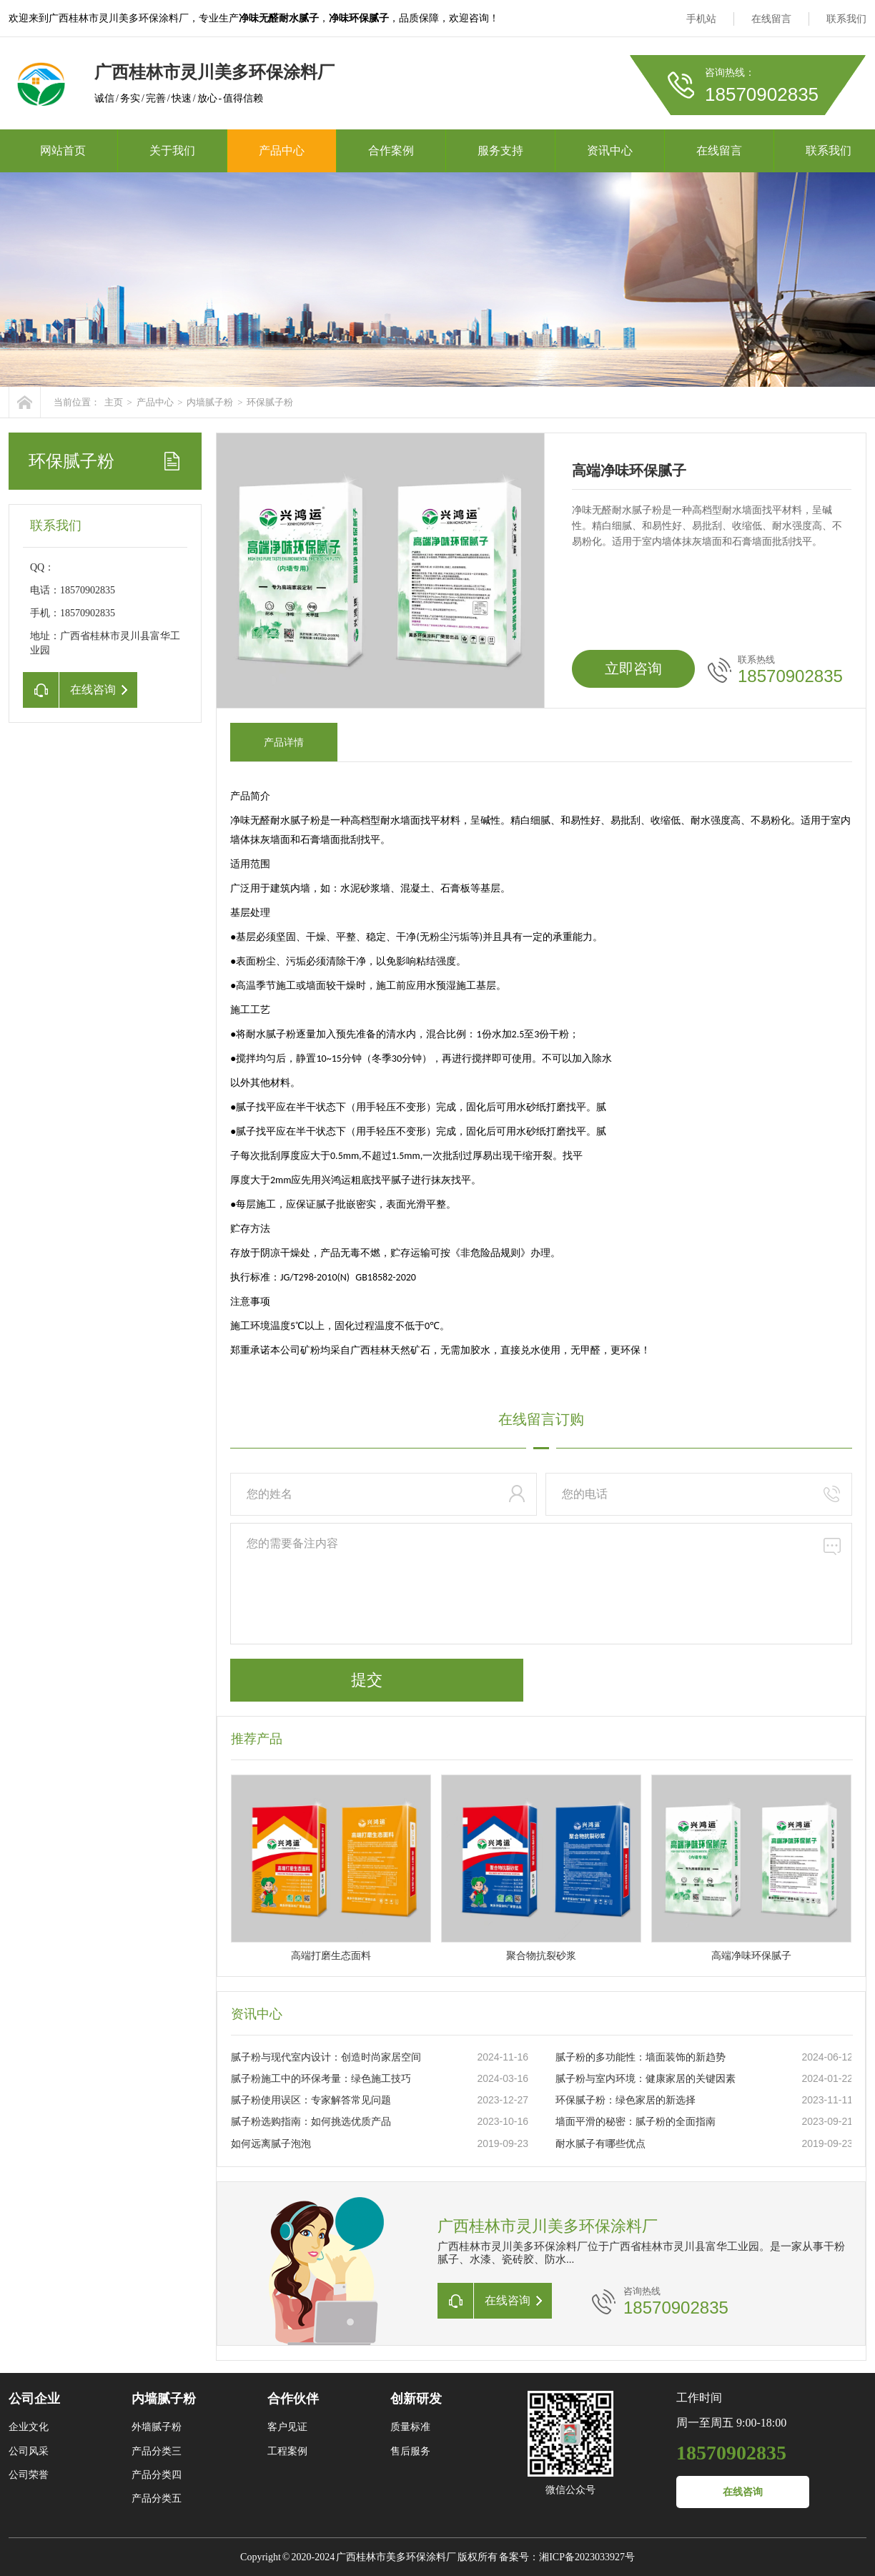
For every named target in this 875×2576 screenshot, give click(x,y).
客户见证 (287, 2427)
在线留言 (771, 19)
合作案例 (391, 150)
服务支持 (500, 150)
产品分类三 (157, 2451)
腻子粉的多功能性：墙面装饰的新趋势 (640, 2057)
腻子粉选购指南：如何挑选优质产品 (311, 2121)
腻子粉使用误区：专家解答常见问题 (311, 2100)
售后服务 (410, 2451)
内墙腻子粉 (210, 402)
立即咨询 (633, 668)
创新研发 (416, 2399)
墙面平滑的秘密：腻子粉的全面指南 (635, 2121)
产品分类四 (157, 2474)
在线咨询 (743, 2492)
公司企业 (34, 2399)
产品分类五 (157, 2498)
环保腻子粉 (270, 402)
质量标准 (410, 2427)
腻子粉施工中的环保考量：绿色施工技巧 (321, 2078)
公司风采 (29, 2451)
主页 (113, 402)
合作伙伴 (293, 2399)
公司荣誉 (29, 2474)
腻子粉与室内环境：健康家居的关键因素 (645, 2078)
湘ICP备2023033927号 (587, 2557)
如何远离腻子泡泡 (271, 2143)
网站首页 (63, 150)
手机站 (701, 19)
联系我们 (846, 19)
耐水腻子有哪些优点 (600, 2143)
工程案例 (287, 2451)
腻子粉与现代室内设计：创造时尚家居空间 (326, 2057)
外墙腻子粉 (157, 2427)
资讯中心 (610, 150)
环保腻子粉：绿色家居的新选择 (625, 2100)
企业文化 (29, 2427)
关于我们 (172, 150)
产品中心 (282, 150)
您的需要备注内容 (541, 1583)
